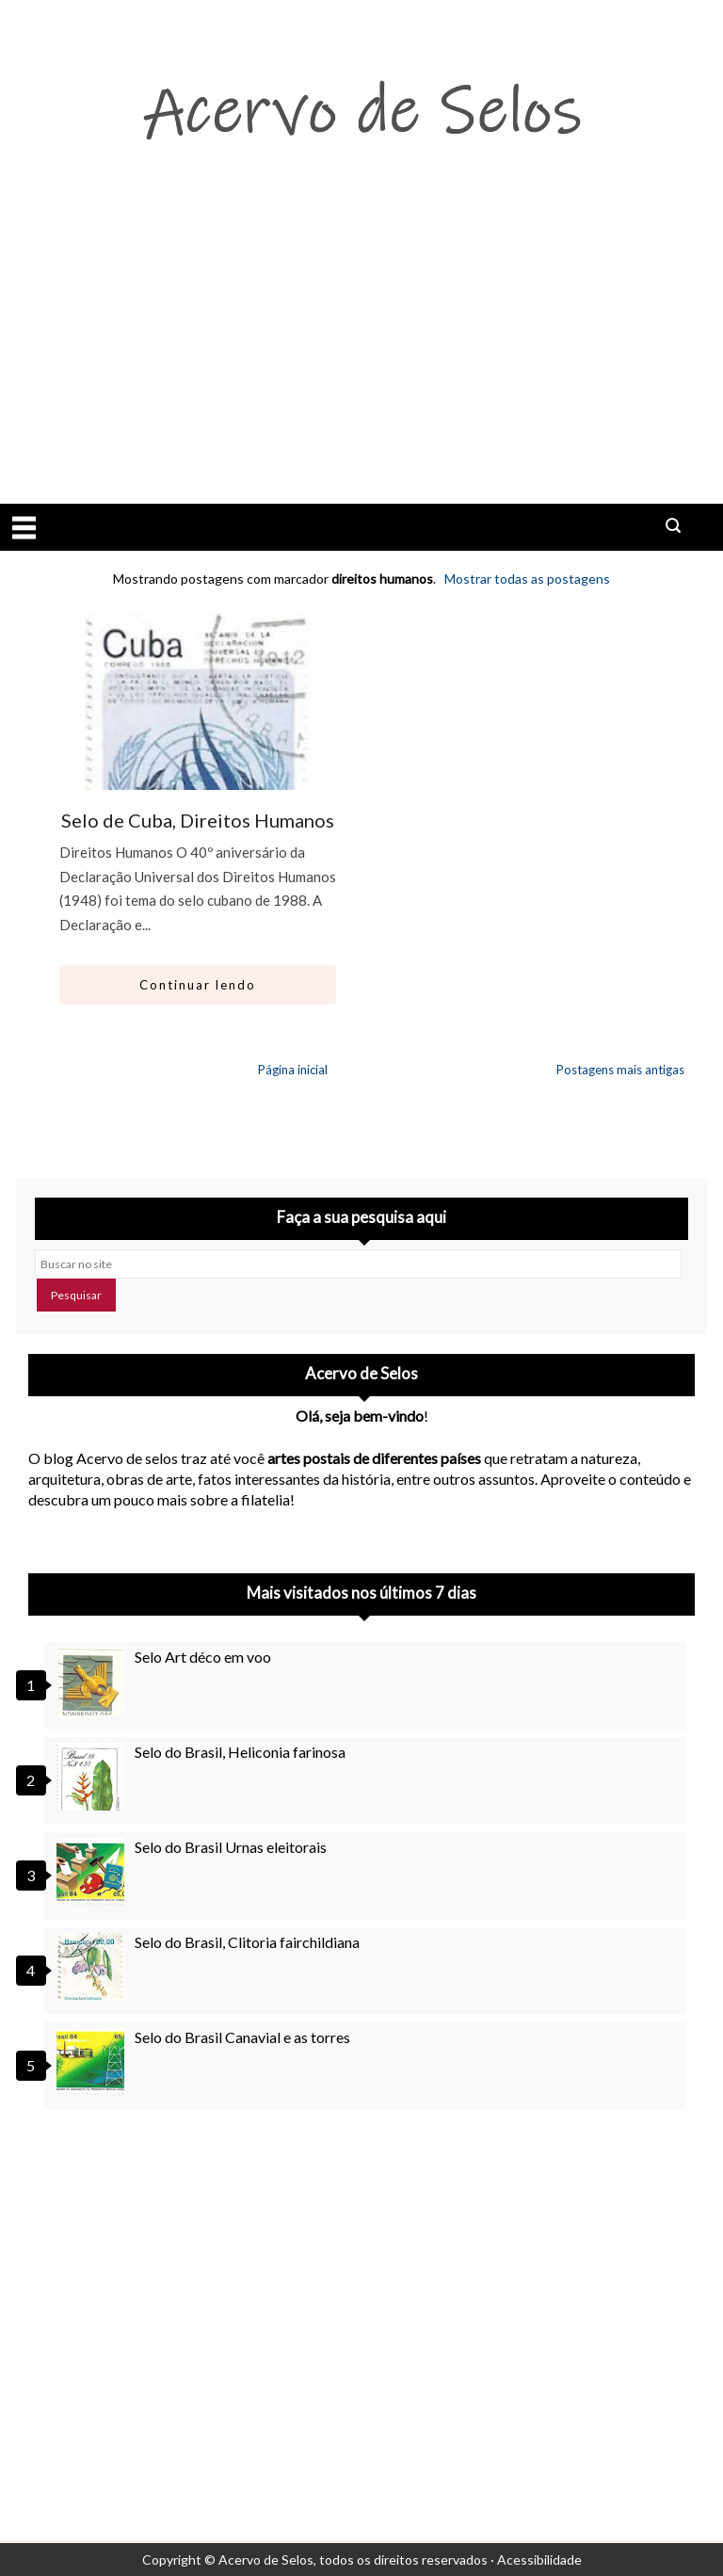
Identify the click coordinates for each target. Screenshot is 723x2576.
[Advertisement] (361, 362)
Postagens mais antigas (620, 1069)
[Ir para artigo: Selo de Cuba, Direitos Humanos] (197, 763)
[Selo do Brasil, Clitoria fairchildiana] (93, 1967)
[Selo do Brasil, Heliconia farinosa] (93, 1777)
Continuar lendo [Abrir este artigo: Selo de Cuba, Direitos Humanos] (197, 984)
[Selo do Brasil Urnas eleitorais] (93, 1872)
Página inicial (293, 1069)
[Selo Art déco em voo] (93, 1681)
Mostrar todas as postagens (527, 579)
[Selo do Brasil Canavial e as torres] (93, 2062)
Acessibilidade (539, 2560)
